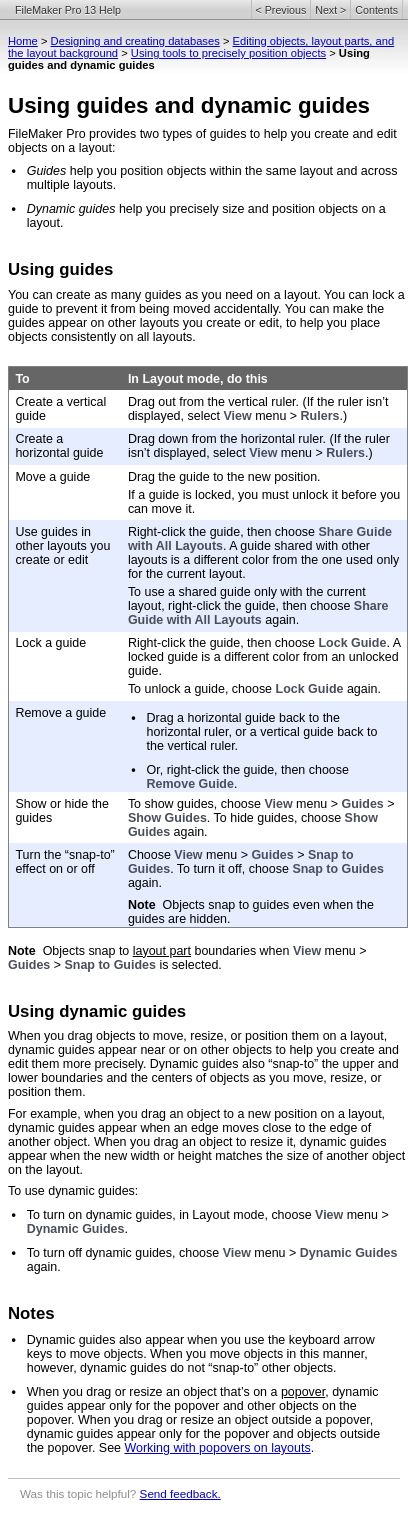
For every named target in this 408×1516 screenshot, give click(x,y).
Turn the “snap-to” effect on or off (64, 862)
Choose (151, 855)
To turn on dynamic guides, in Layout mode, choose (171, 1215)
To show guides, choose (196, 804)
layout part (162, 951)
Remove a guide (60, 713)
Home (23, 41)
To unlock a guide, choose (202, 689)
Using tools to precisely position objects (228, 53)
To (22, 379)
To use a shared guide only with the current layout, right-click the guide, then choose (247, 599)
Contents (376, 10)
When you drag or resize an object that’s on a (154, 1392)
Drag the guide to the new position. (224, 477)
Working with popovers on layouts (217, 1448)
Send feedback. (180, 1493)
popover (303, 1392)
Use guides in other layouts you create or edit (62, 546)
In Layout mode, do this (198, 379)
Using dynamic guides (97, 1011)
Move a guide (52, 477)
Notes (31, 1313)
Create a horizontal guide (59, 446)
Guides (47, 171)
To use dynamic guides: (73, 1191)
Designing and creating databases (135, 41)
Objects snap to (88, 951)
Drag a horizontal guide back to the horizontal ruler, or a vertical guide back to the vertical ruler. (262, 732)
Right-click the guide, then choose (223, 532)
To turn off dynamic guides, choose (125, 1253)
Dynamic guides (71, 209)
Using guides (60, 269)
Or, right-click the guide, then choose (248, 770)
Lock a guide (50, 643)
